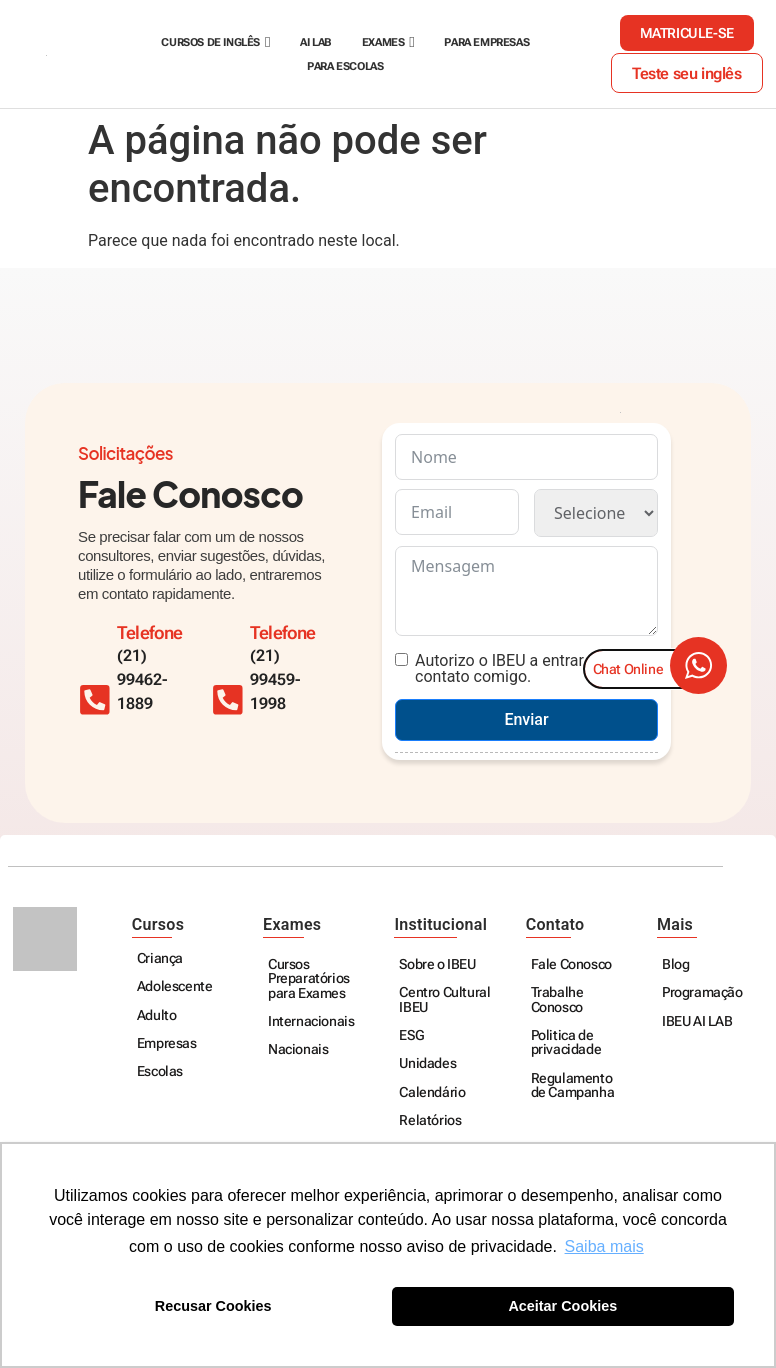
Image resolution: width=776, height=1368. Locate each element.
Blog (675, 965)
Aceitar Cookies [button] (562, 1306)
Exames (383, 42)
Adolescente (175, 987)
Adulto (157, 1016)
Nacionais (298, 1050)
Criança (160, 959)
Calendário (432, 1093)
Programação (702, 993)
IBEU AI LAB (697, 1022)
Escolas (160, 1072)
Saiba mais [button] (604, 1246)
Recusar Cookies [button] (213, 1306)
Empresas (167, 1044)
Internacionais (311, 1022)
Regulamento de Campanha (573, 1086)
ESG (411, 1036)
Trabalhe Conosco (557, 1000)
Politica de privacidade (566, 1043)
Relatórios (430, 1121)
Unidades (427, 1064)
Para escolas (345, 66)
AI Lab (316, 42)
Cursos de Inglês (210, 42)
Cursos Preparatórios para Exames (309, 980)
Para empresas (486, 42)
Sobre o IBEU (437, 965)
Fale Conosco (571, 965)
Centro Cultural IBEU (444, 1000)
